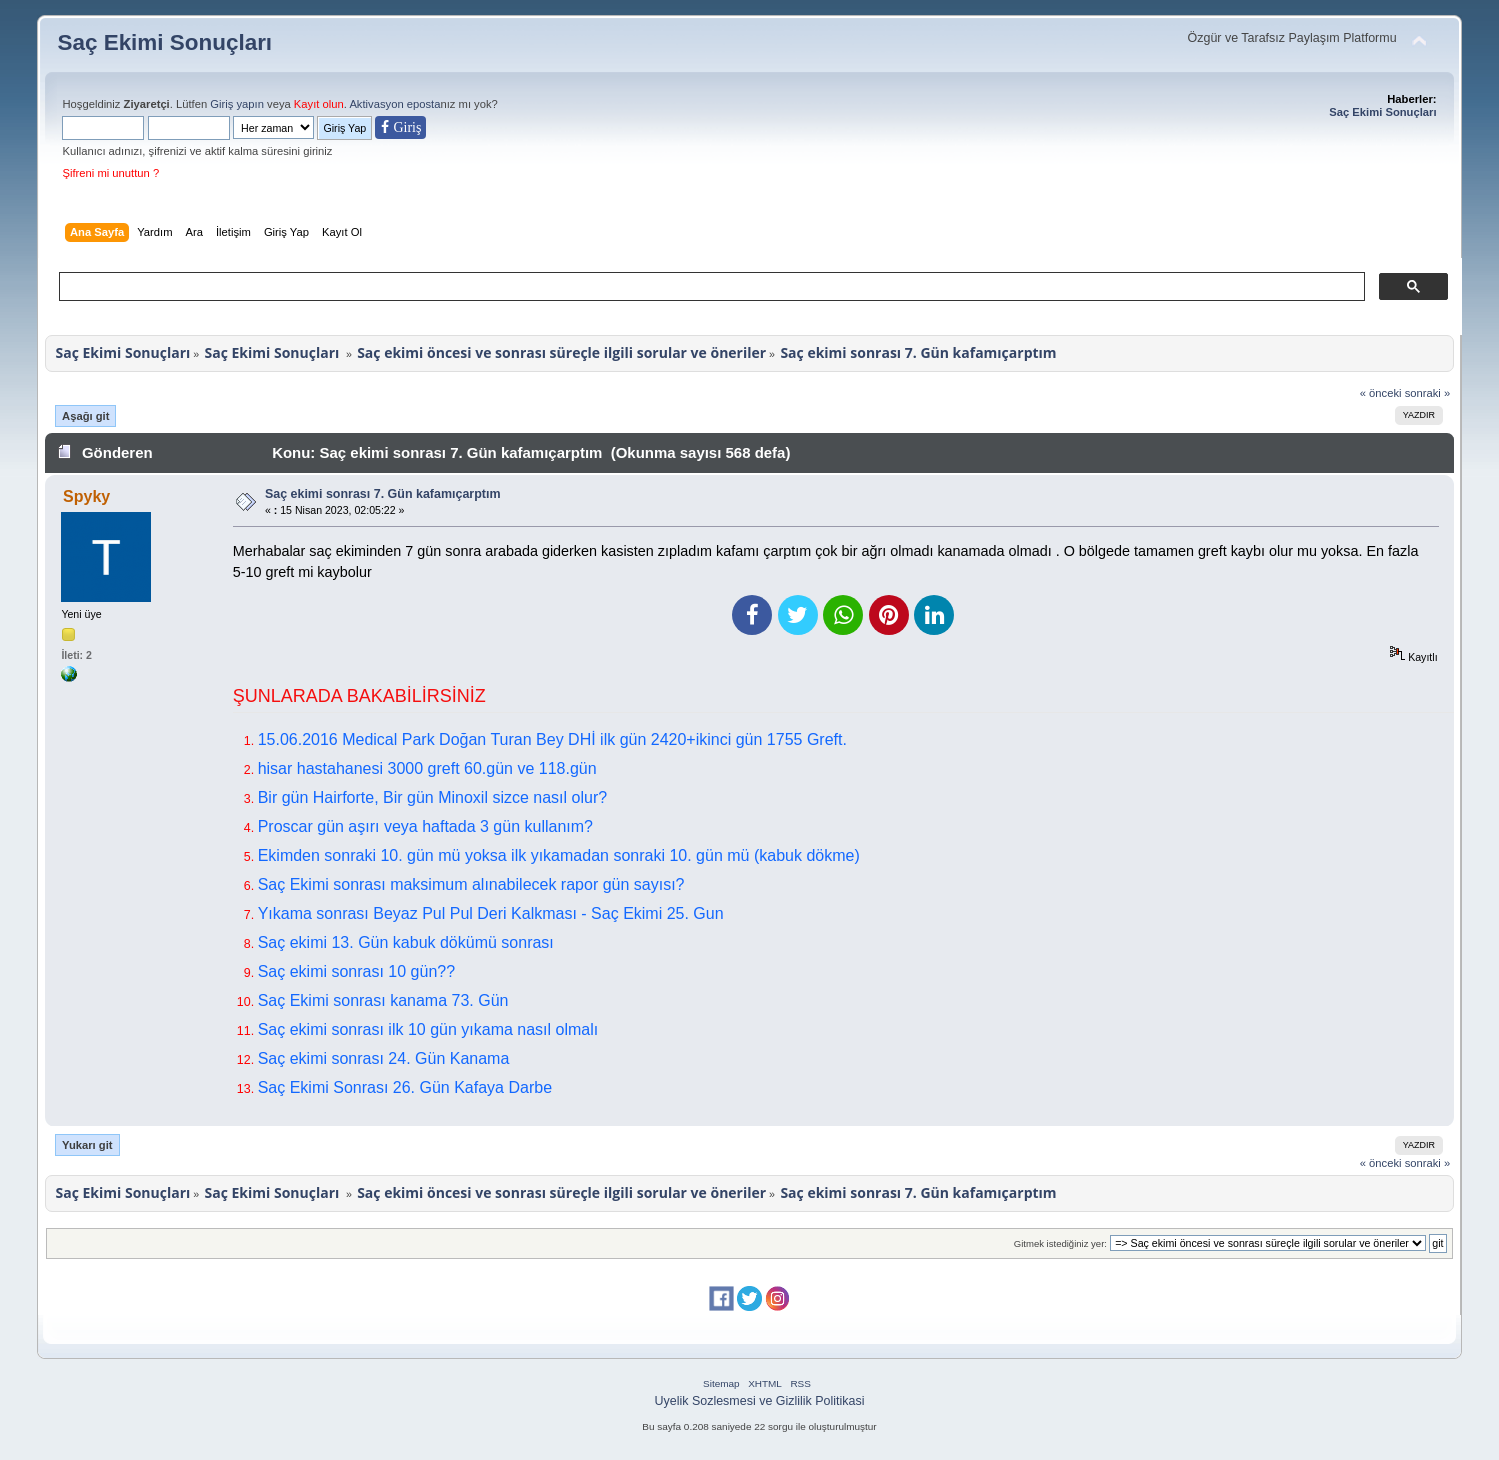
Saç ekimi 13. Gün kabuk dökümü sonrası (406, 942)
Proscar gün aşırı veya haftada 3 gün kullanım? (425, 826)
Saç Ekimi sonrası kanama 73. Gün (383, 1000)
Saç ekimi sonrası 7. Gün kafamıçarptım (383, 494)
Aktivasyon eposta (394, 104)
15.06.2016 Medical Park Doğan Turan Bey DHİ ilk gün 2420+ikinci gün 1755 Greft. (552, 739)
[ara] (709, 287)
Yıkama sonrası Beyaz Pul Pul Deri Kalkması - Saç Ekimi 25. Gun (491, 913)
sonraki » (1428, 393)
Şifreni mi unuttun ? (110, 173)
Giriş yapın (237, 104)
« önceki (1381, 393)
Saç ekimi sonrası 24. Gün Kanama (384, 1058)
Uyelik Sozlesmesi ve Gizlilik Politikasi (760, 1401)
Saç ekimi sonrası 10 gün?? (356, 971)
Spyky (86, 496)
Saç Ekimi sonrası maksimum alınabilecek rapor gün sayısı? (471, 884)
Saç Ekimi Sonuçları (164, 42)
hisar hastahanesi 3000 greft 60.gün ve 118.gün (427, 768)
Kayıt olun (319, 104)
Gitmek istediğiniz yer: (1060, 1243)
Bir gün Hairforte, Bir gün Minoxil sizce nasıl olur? (432, 797)
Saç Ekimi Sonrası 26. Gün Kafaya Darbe (405, 1087)
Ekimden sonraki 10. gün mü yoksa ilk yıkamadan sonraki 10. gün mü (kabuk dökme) (559, 855)
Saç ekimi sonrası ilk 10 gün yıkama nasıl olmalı (428, 1029)
